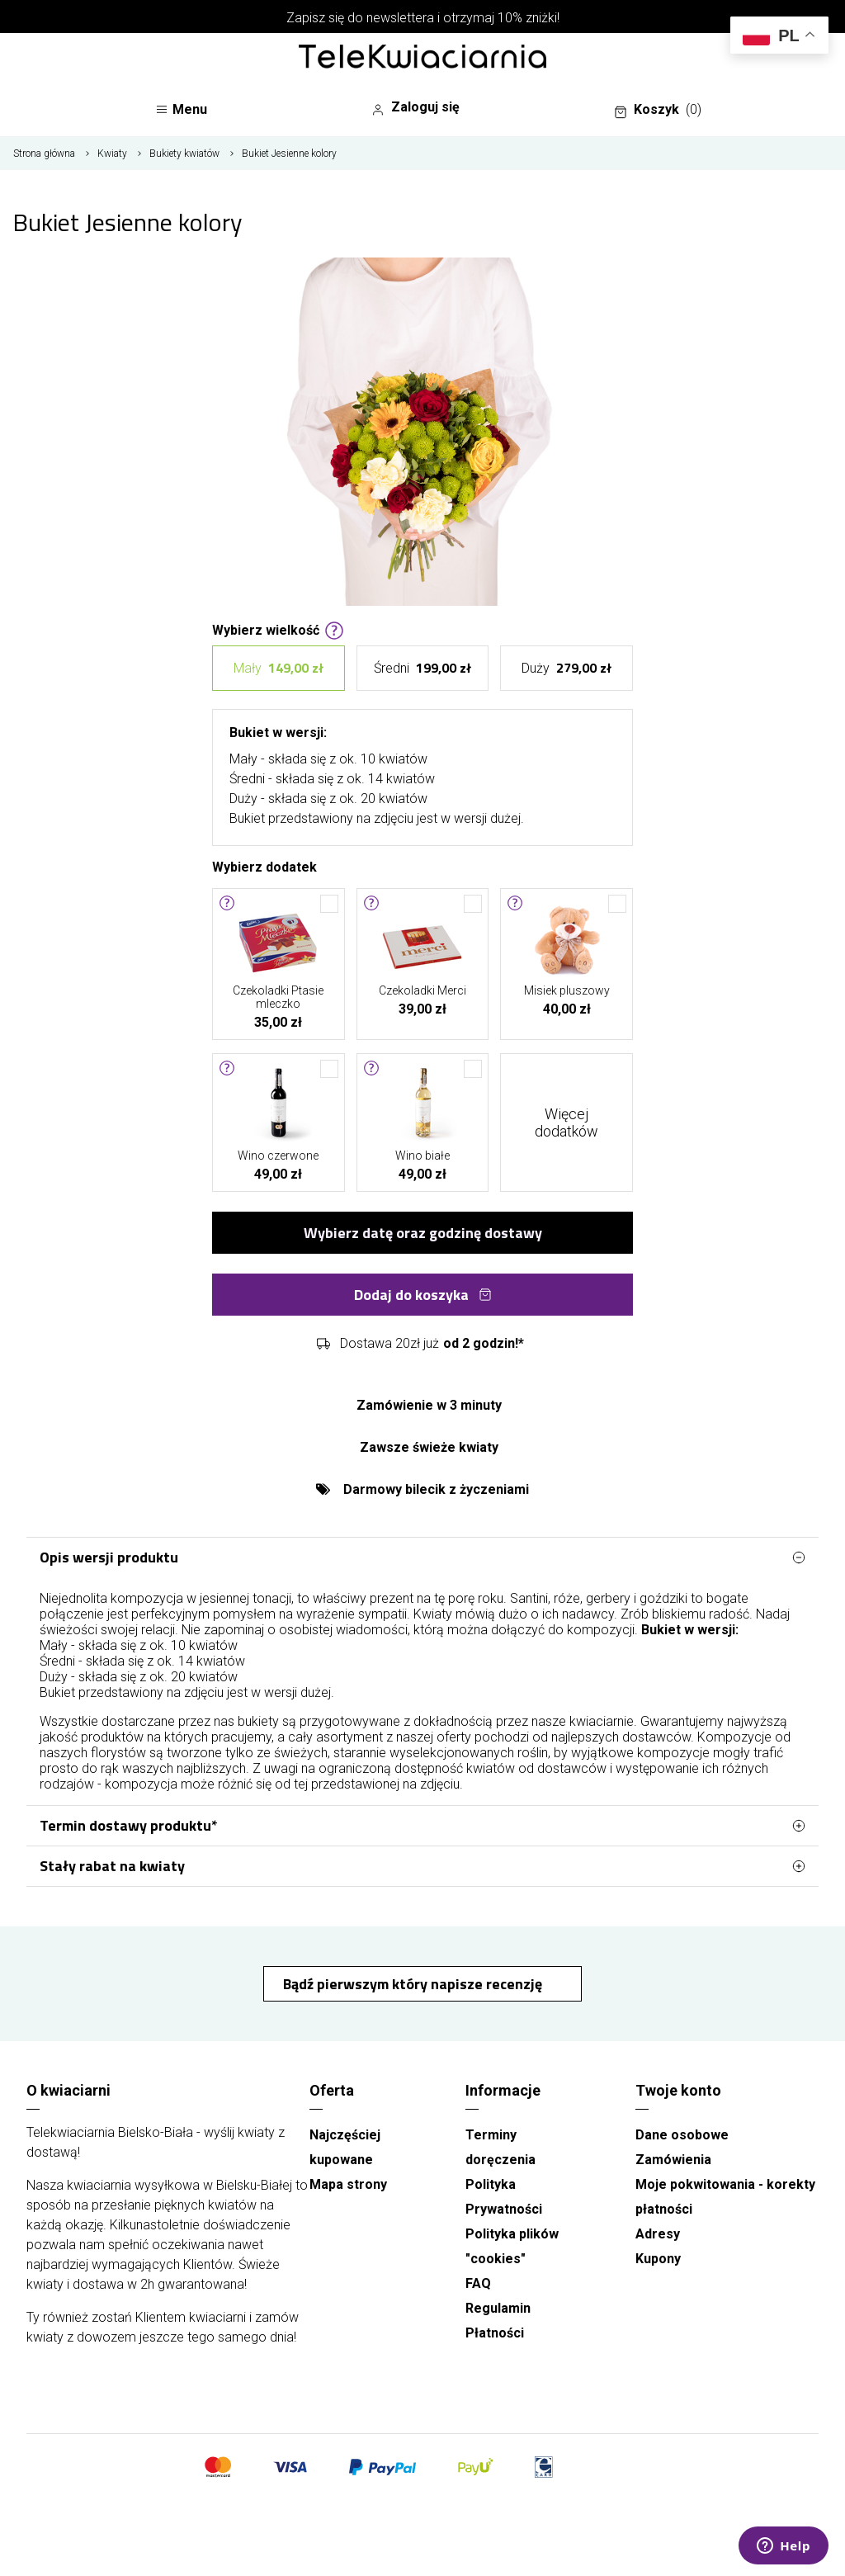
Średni (422, 668)
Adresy (657, 2234)
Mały (278, 668)
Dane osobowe (682, 2135)
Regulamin (498, 2308)
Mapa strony (348, 2184)
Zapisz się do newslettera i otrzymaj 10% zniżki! (422, 18)
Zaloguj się (415, 107)
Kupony (658, 2258)
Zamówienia (673, 2159)
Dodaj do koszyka (423, 1294)
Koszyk (657, 109)
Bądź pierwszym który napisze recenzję (414, 1984)
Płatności (494, 2333)
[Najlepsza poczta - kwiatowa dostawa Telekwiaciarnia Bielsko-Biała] (422, 58)
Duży (566, 668)
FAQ (478, 2283)
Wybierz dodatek (264, 865)
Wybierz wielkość (278, 629)
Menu (181, 109)
